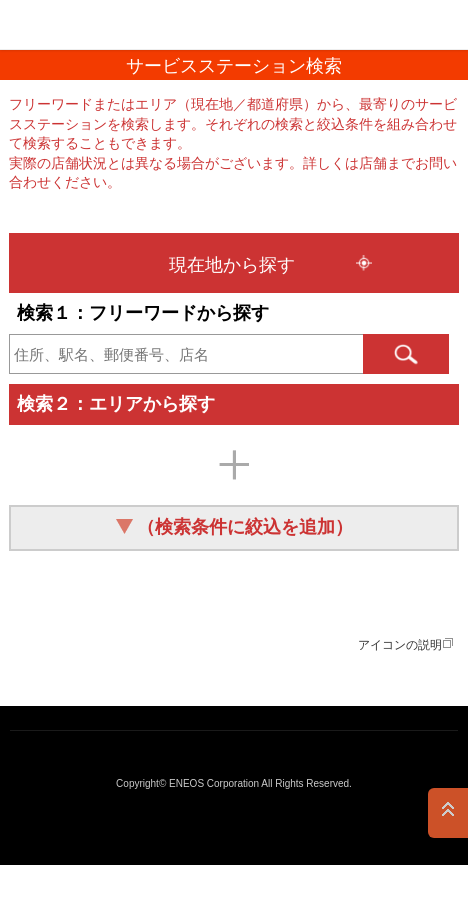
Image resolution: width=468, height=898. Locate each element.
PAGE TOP (448, 813)
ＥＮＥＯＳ (66, 25)
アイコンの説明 (400, 645)
